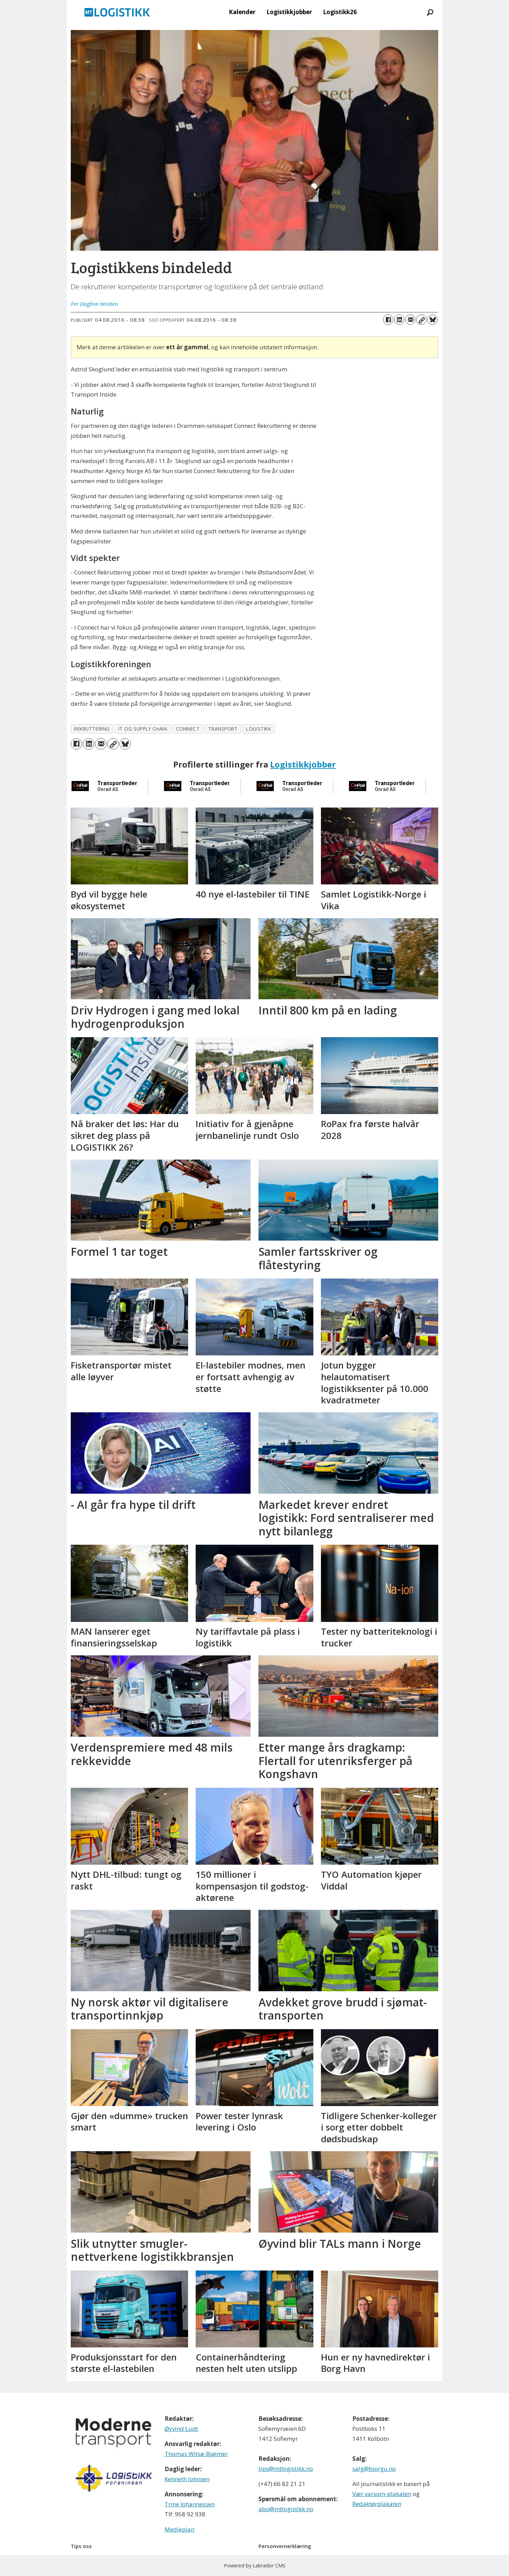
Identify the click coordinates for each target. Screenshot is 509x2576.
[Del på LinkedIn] (399, 319)
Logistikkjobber (289, 12)
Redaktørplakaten (376, 2504)
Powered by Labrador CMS (254, 2565)
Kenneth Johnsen (187, 2479)
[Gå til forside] (117, 12)
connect (188, 728)
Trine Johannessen (190, 2504)
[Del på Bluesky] (432, 319)
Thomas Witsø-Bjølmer (196, 2454)
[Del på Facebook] (388, 319)
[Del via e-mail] (410, 319)
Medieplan (179, 2529)
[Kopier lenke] (421, 319)
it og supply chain (142, 728)
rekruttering (92, 728)
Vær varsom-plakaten (381, 2494)
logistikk (258, 728)
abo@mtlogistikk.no (285, 2509)
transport (222, 728)
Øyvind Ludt (181, 2429)
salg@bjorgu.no (374, 2469)
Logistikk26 (340, 12)
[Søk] (430, 12)
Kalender (242, 12)
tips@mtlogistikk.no (285, 2469)
